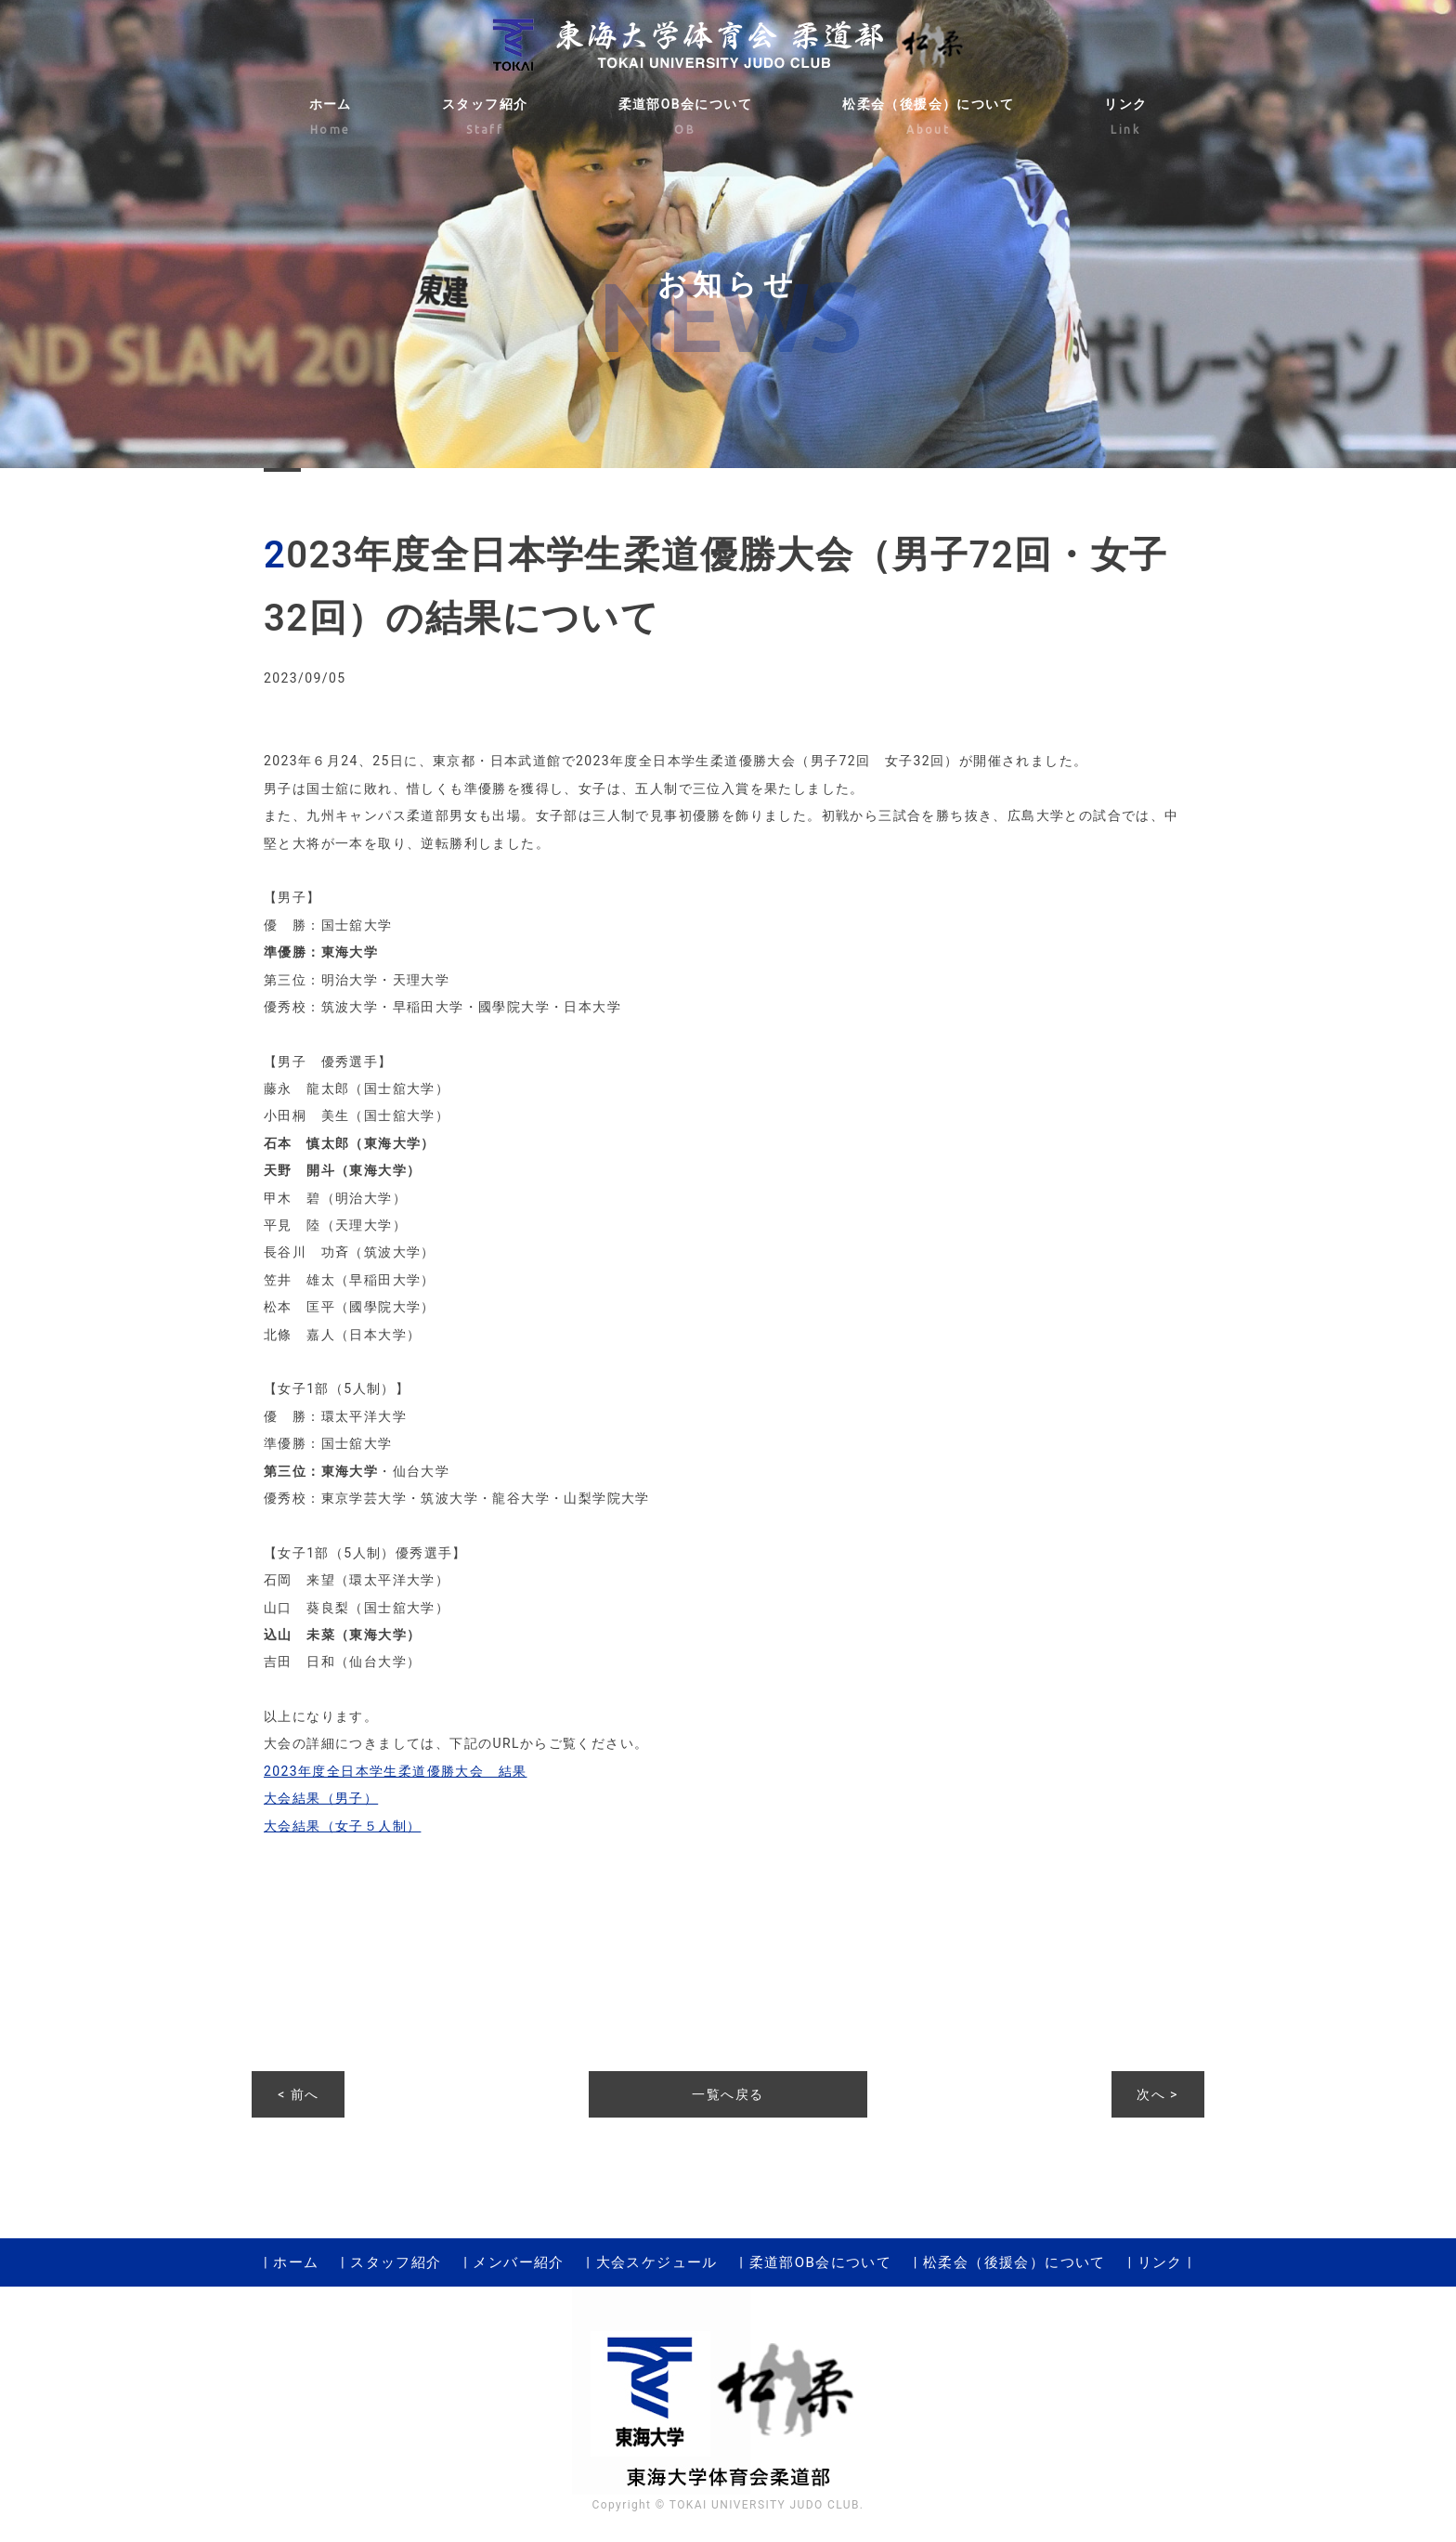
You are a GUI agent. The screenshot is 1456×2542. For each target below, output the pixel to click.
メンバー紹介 (518, 2262)
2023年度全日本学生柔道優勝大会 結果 (395, 1771)
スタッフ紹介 (484, 119)
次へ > (1157, 2094)
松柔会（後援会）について (928, 119)
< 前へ (298, 2094)
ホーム (330, 119)
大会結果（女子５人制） (342, 1826)
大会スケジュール (657, 2262)
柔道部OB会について (685, 119)
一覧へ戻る (727, 2094)
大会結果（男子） (321, 1798)
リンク (1125, 119)
